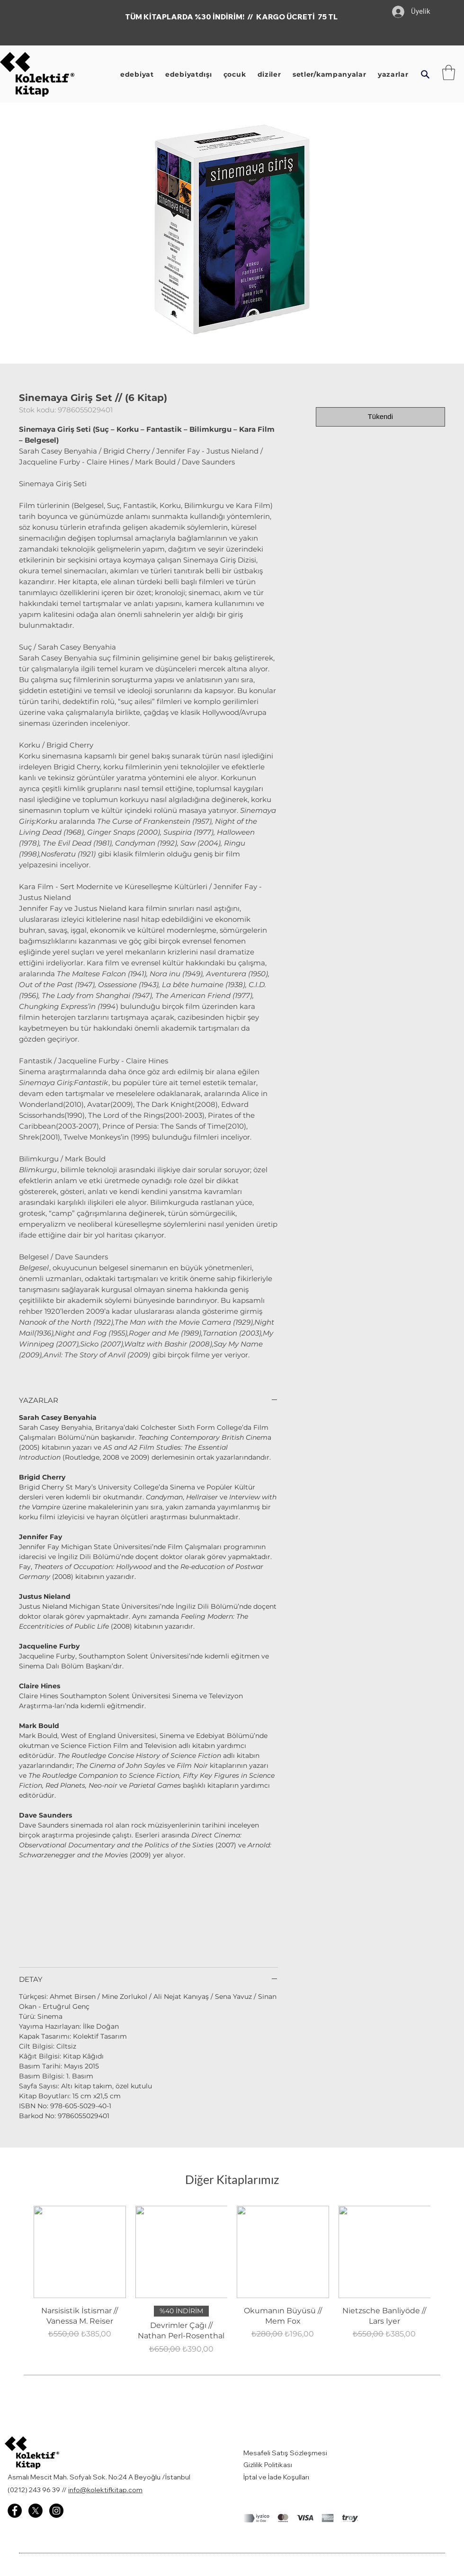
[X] (35, 2511)
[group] (232, 2283)
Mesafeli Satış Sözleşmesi (286, 2453)
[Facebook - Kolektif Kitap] (15, 2511)
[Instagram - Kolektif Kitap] (56, 2511)
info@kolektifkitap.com (105, 2490)
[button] (425, 74)
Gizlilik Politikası (267, 2464)
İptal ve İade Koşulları (276, 2477)
